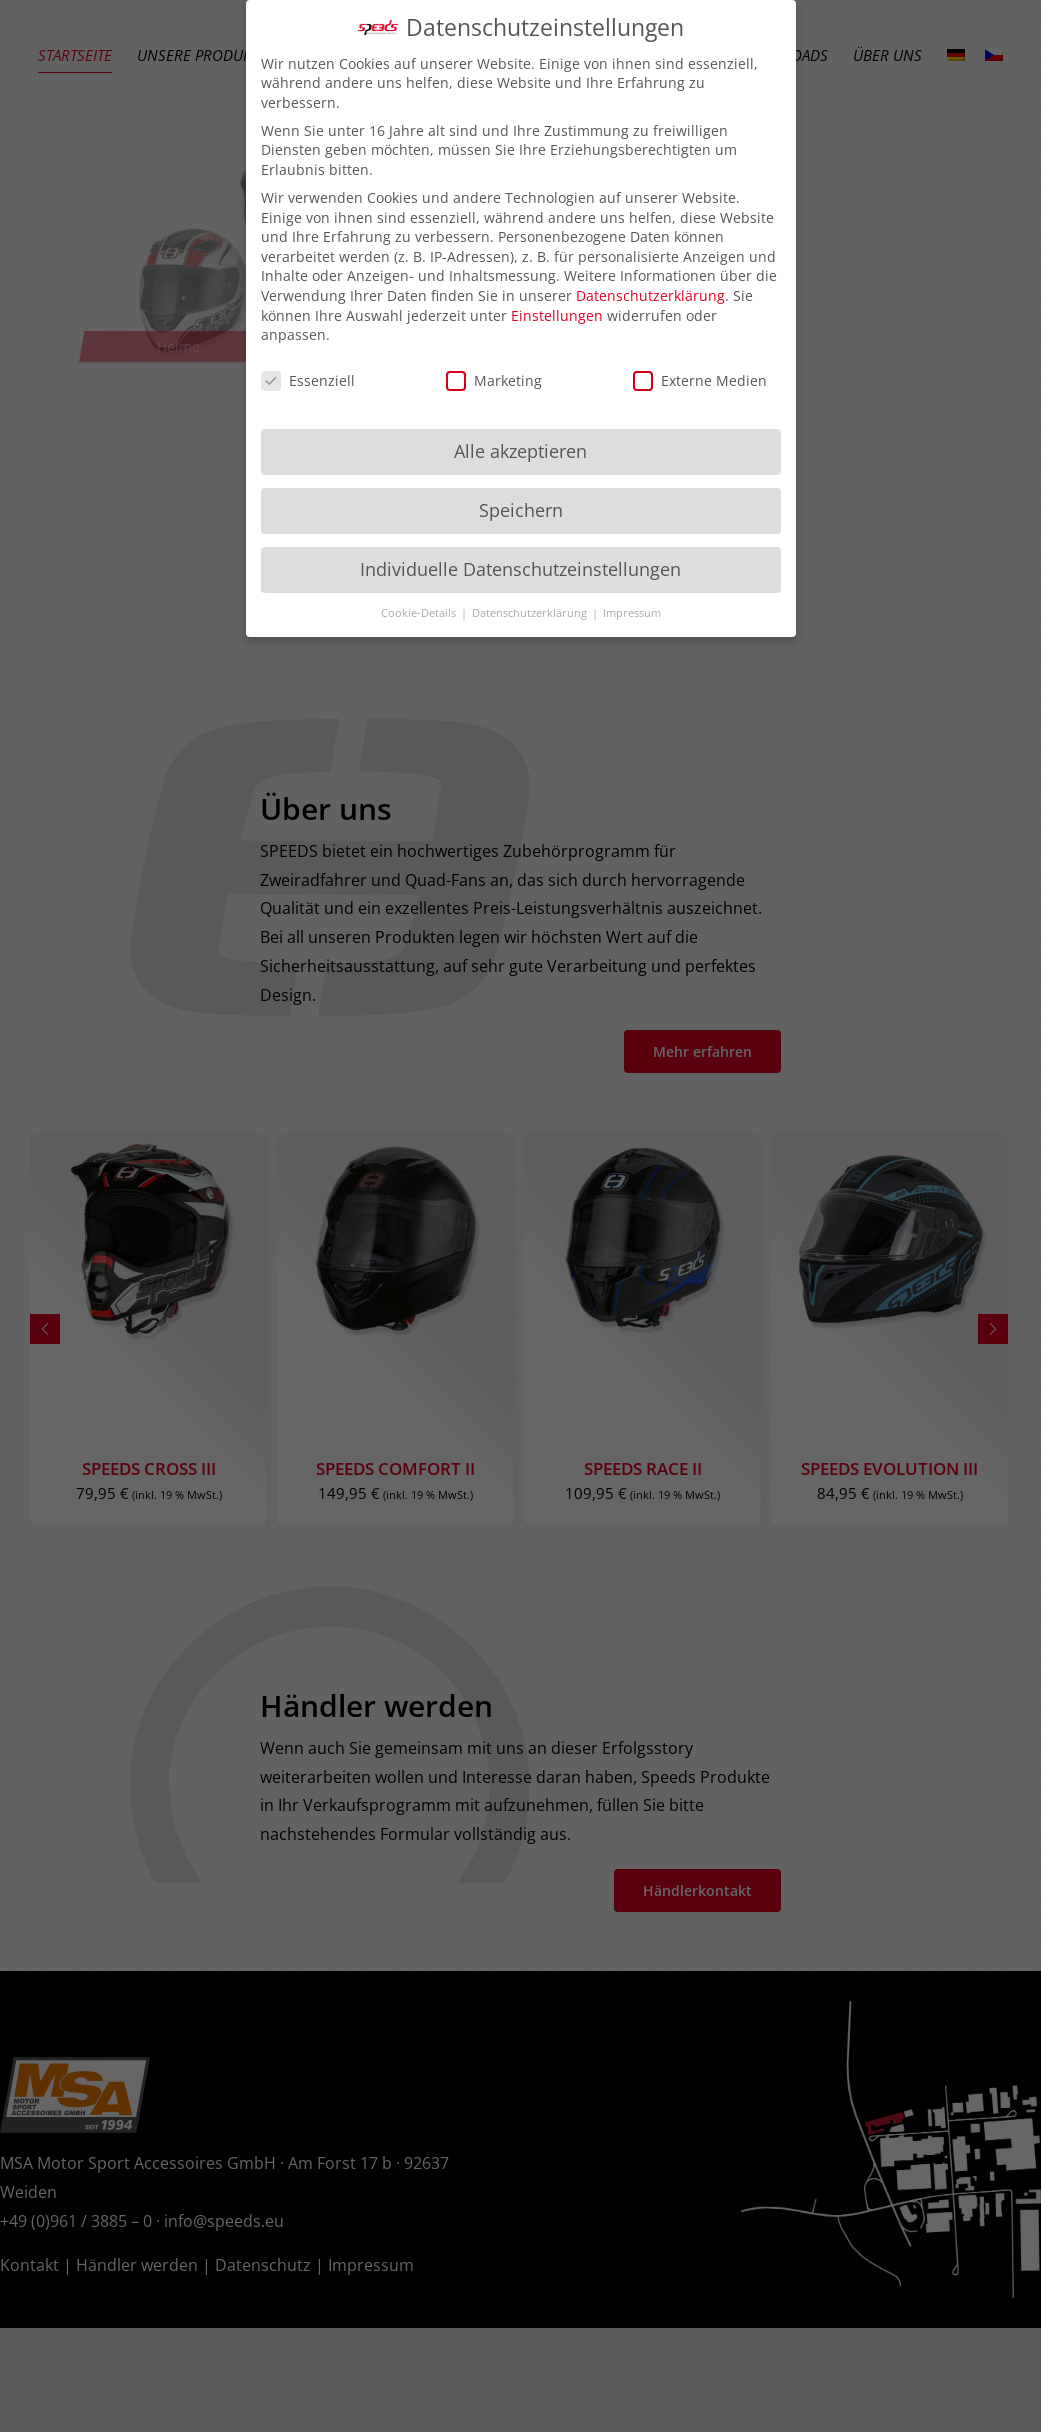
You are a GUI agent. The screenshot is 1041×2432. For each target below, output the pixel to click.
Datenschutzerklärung (650, 295)
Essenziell (308, 380)
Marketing (494, 380)
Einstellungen (557, 315)
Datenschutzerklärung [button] (531, 613)
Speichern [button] (521, 510)
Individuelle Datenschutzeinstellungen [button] (520, 569)
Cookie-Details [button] (420, 613)
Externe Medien (700, 380)
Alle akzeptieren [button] (520, 451)
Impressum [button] (632, 613)
